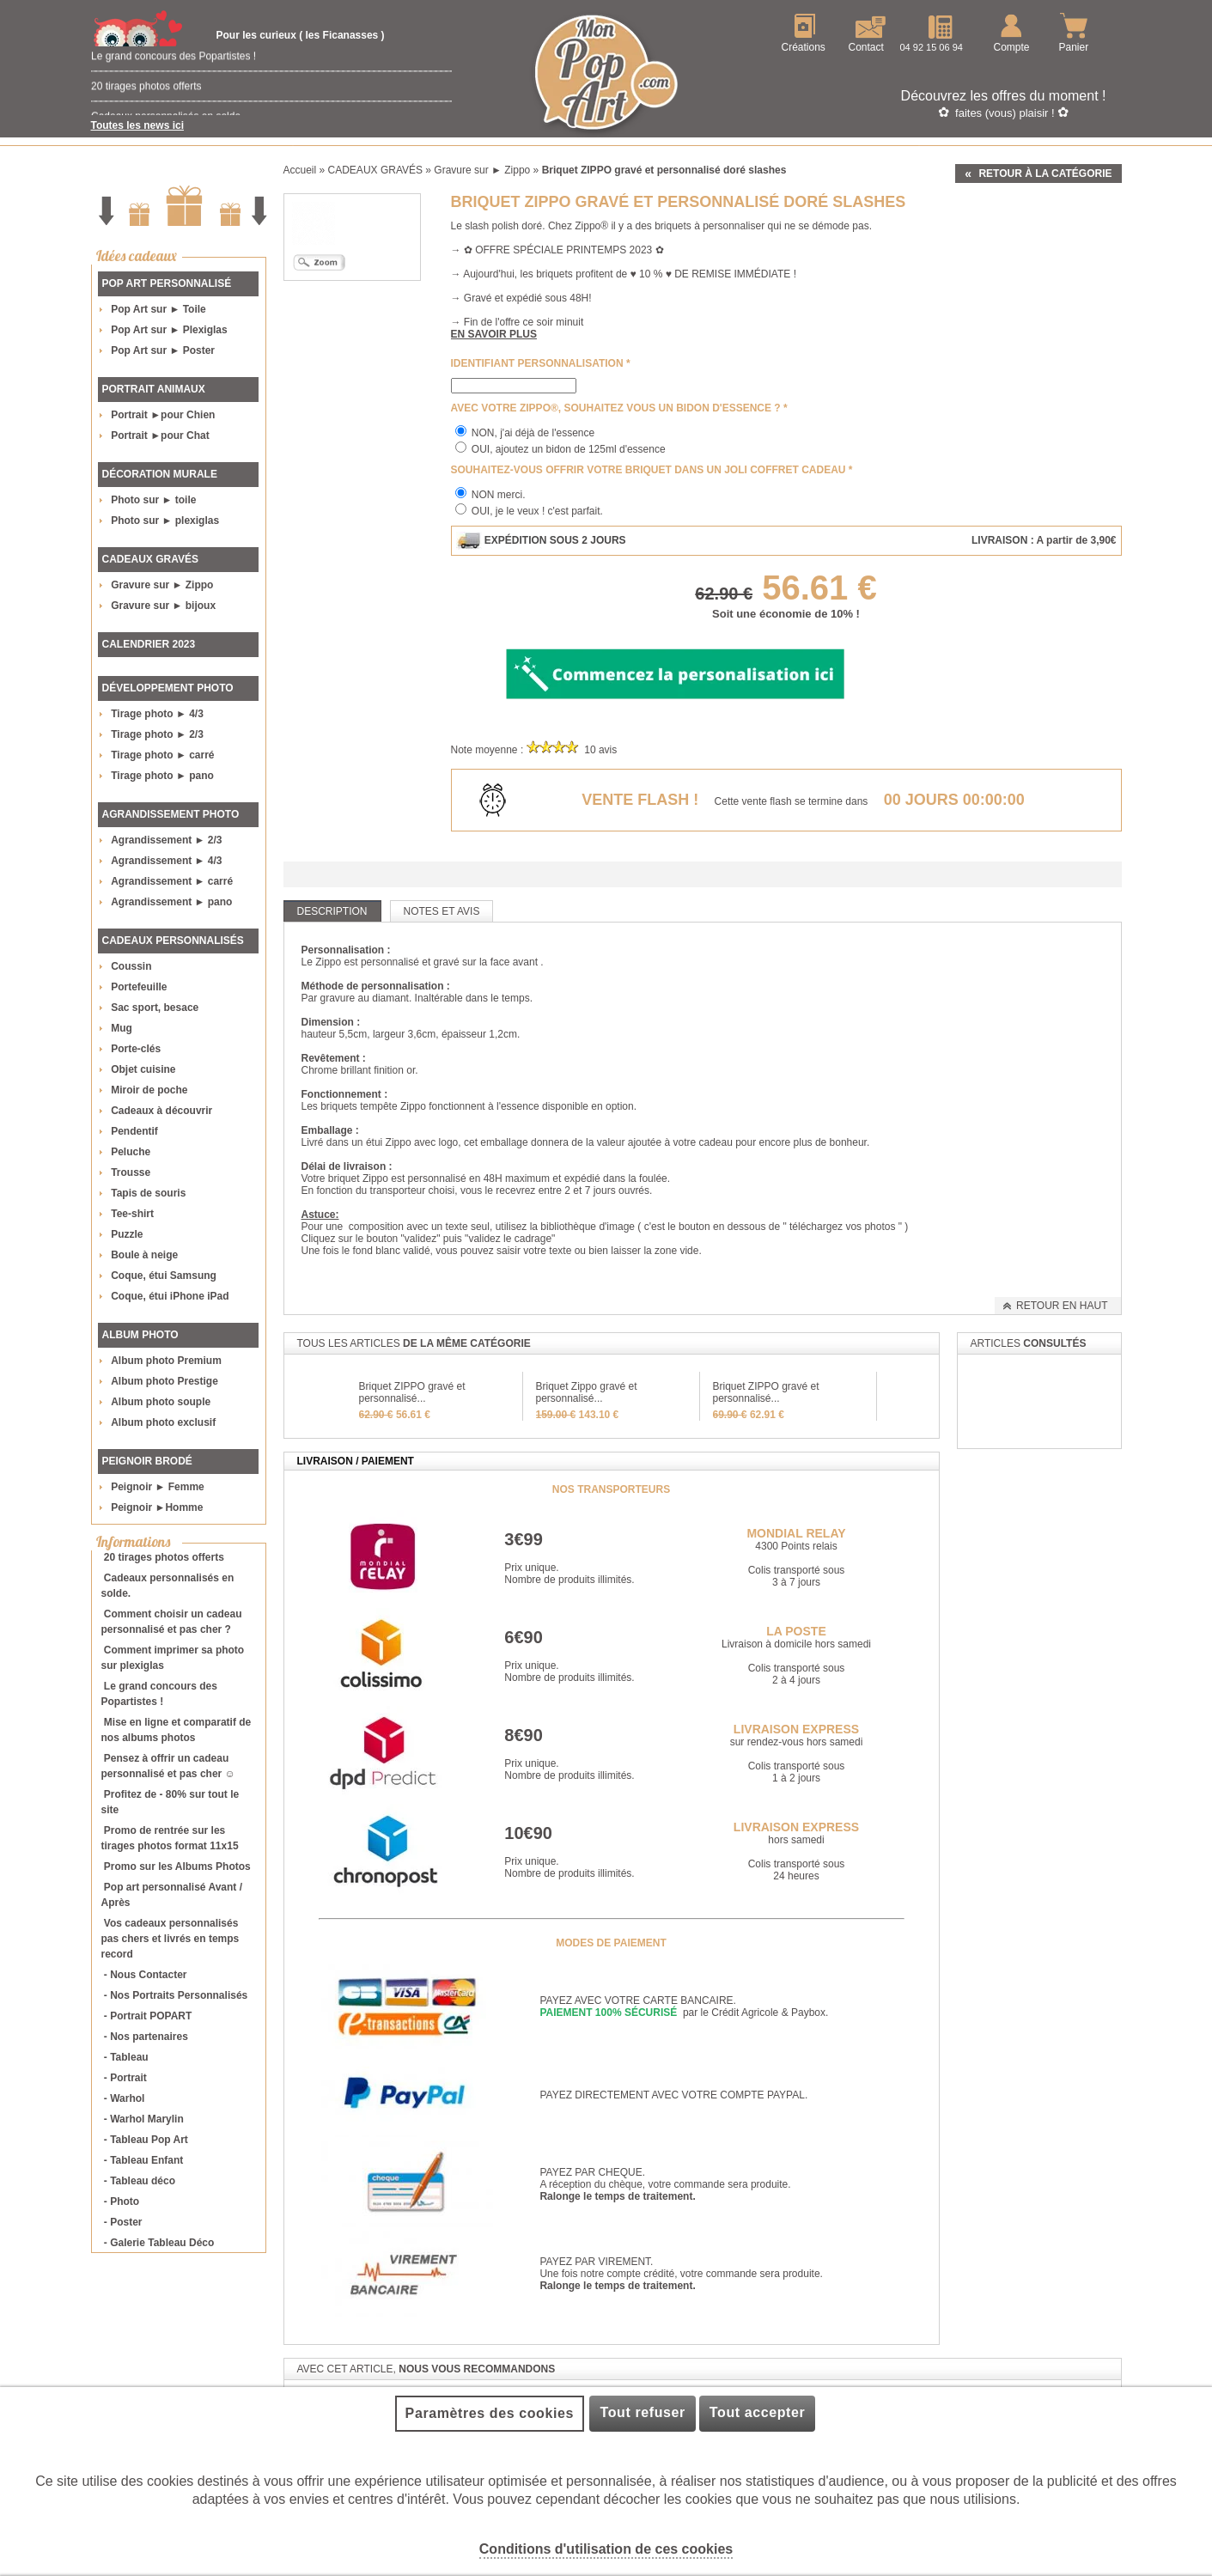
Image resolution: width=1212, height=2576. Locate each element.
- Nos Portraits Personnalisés (175, 1995)
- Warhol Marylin (144, 2119)
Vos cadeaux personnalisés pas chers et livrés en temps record (170, 1938)
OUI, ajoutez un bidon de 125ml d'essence (569, 449)
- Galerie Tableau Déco (159, 2243)
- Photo (121, 2201)
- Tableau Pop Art (146, 2140)
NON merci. (499, 495)
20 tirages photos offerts (146, 99)
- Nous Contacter (145, 1975)
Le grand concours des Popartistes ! (173, 69)
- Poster (123, 2222)
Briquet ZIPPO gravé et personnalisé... (412, 1392)
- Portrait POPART (148, 2016)
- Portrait (125, 2078)
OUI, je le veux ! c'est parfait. (537, 511)
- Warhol (124, 2098)
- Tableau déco (139, 2181)
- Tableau (126, 2057)
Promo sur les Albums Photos (177, 1866)
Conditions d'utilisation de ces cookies (606, 2549)
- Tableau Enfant (143, 2160)
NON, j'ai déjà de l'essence (533, 433)
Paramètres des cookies (489, 2413)
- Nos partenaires (146, 2037)
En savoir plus (494, 334)
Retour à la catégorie (1045, 173)
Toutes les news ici (137, 125)
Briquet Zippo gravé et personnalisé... (586, 1392)
